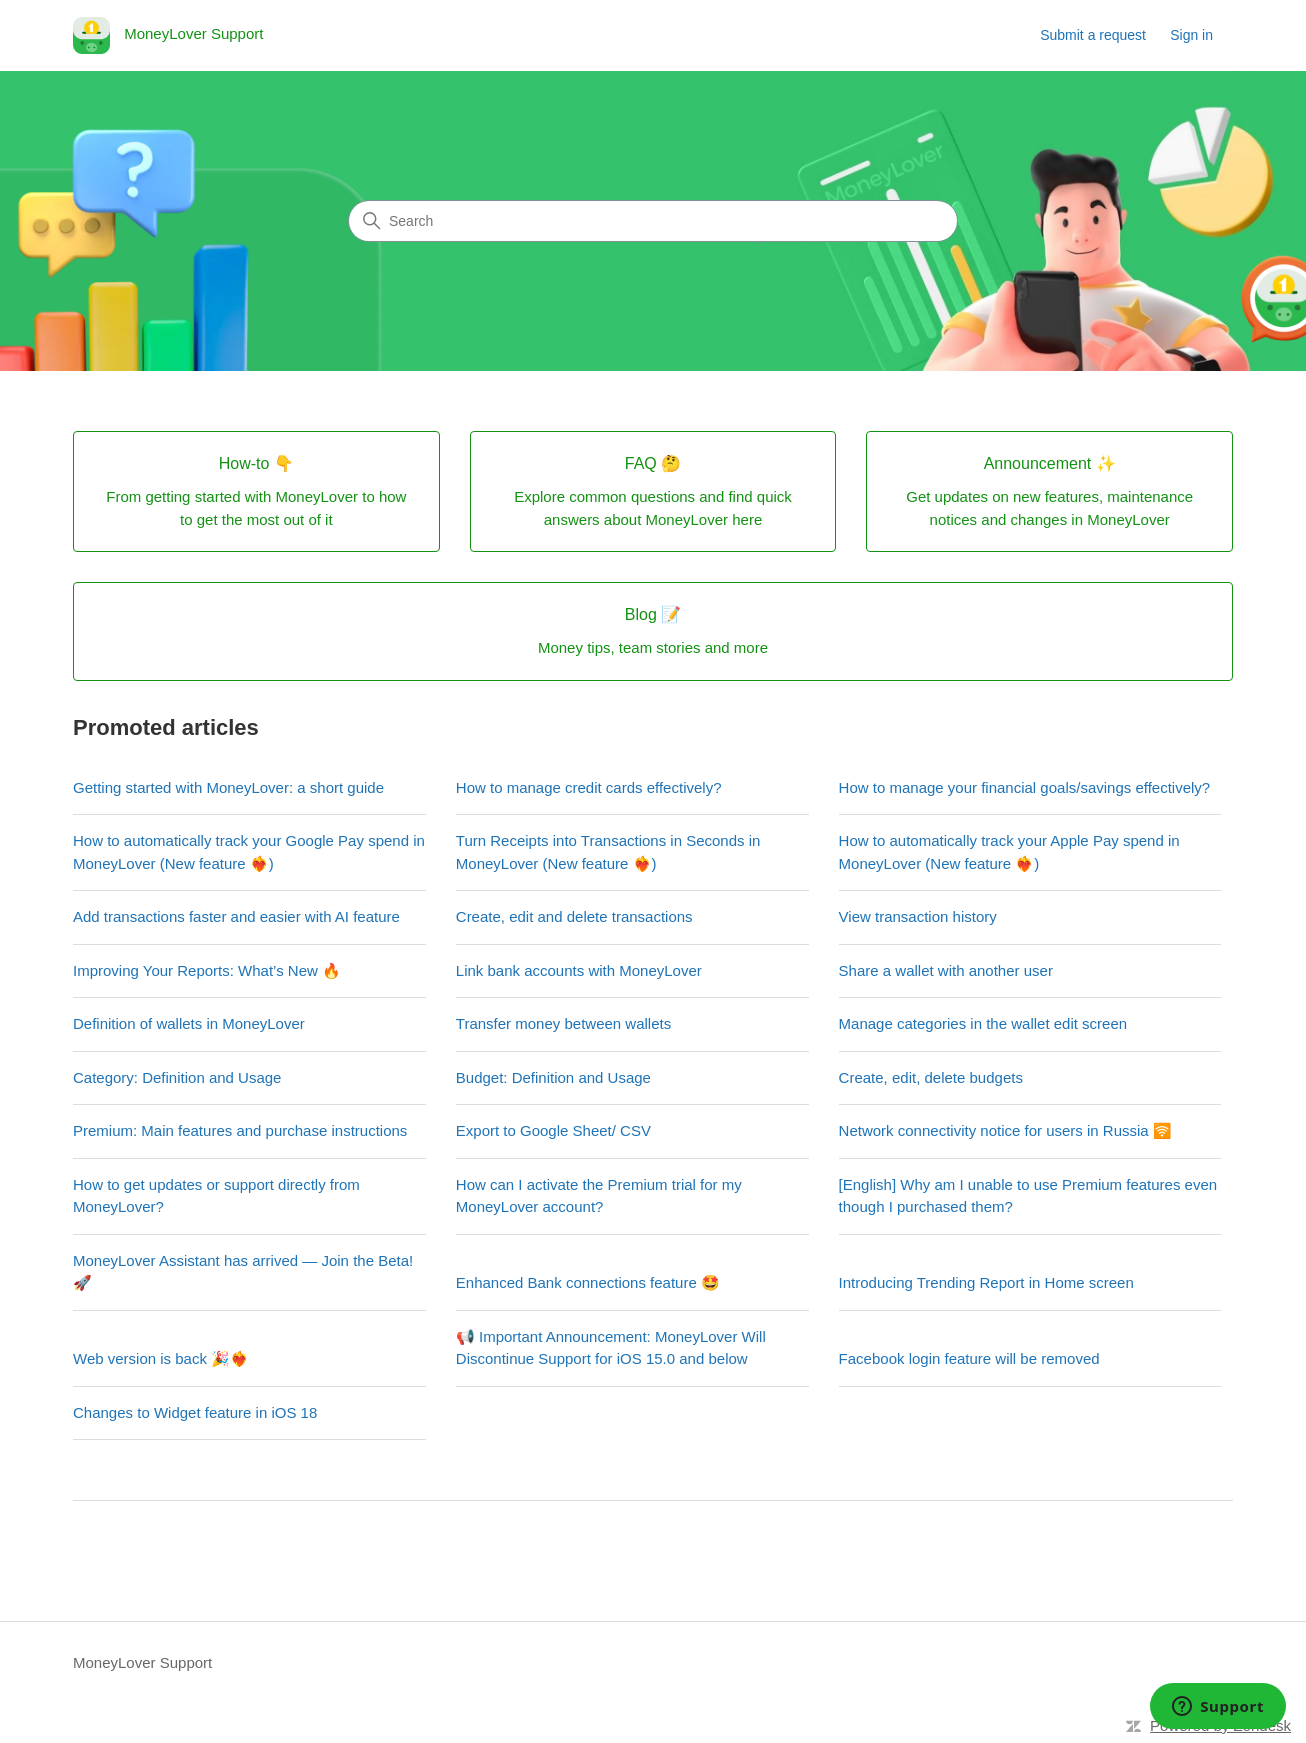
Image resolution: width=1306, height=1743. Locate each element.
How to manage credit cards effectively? (589, 787)
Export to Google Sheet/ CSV (553, 1130)
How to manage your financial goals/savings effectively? (1025, 787)
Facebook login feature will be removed (969, 1358)
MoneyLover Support (142, 1662)
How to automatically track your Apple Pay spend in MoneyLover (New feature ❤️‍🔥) (1009, 852)
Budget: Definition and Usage (553, 1077)
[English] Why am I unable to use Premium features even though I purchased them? (1028, 1196)
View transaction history (918, 916)
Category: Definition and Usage (177, 1077)
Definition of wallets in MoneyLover (189, 1023)
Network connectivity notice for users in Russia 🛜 (1005, 1130)
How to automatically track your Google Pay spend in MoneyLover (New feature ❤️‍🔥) (249, 852)
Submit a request (1093, 35)
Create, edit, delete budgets (931, 1077)
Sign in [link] (1191, 35)
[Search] (653, 221)
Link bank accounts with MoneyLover (579, 970)
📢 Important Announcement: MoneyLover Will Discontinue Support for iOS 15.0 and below (611, 1348)
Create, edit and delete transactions (574, 916)
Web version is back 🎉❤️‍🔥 (161, 1358)
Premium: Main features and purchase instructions (240, 1130)
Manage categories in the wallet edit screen (983, 1023)
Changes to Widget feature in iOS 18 (195, 1412)
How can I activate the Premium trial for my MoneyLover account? (599, 1196)
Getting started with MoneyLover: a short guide (228, 787)
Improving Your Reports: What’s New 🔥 (207, 970)
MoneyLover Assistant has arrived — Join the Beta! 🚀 (243, 1272)
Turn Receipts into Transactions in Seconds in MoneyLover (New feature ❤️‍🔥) (608, 852)
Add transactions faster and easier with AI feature (236, 916)
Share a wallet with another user (946, 970)
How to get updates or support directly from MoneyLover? (216, 1196)
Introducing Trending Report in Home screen (986, 1282)
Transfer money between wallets (563, 1023)
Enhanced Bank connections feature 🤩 (588, 1282)
